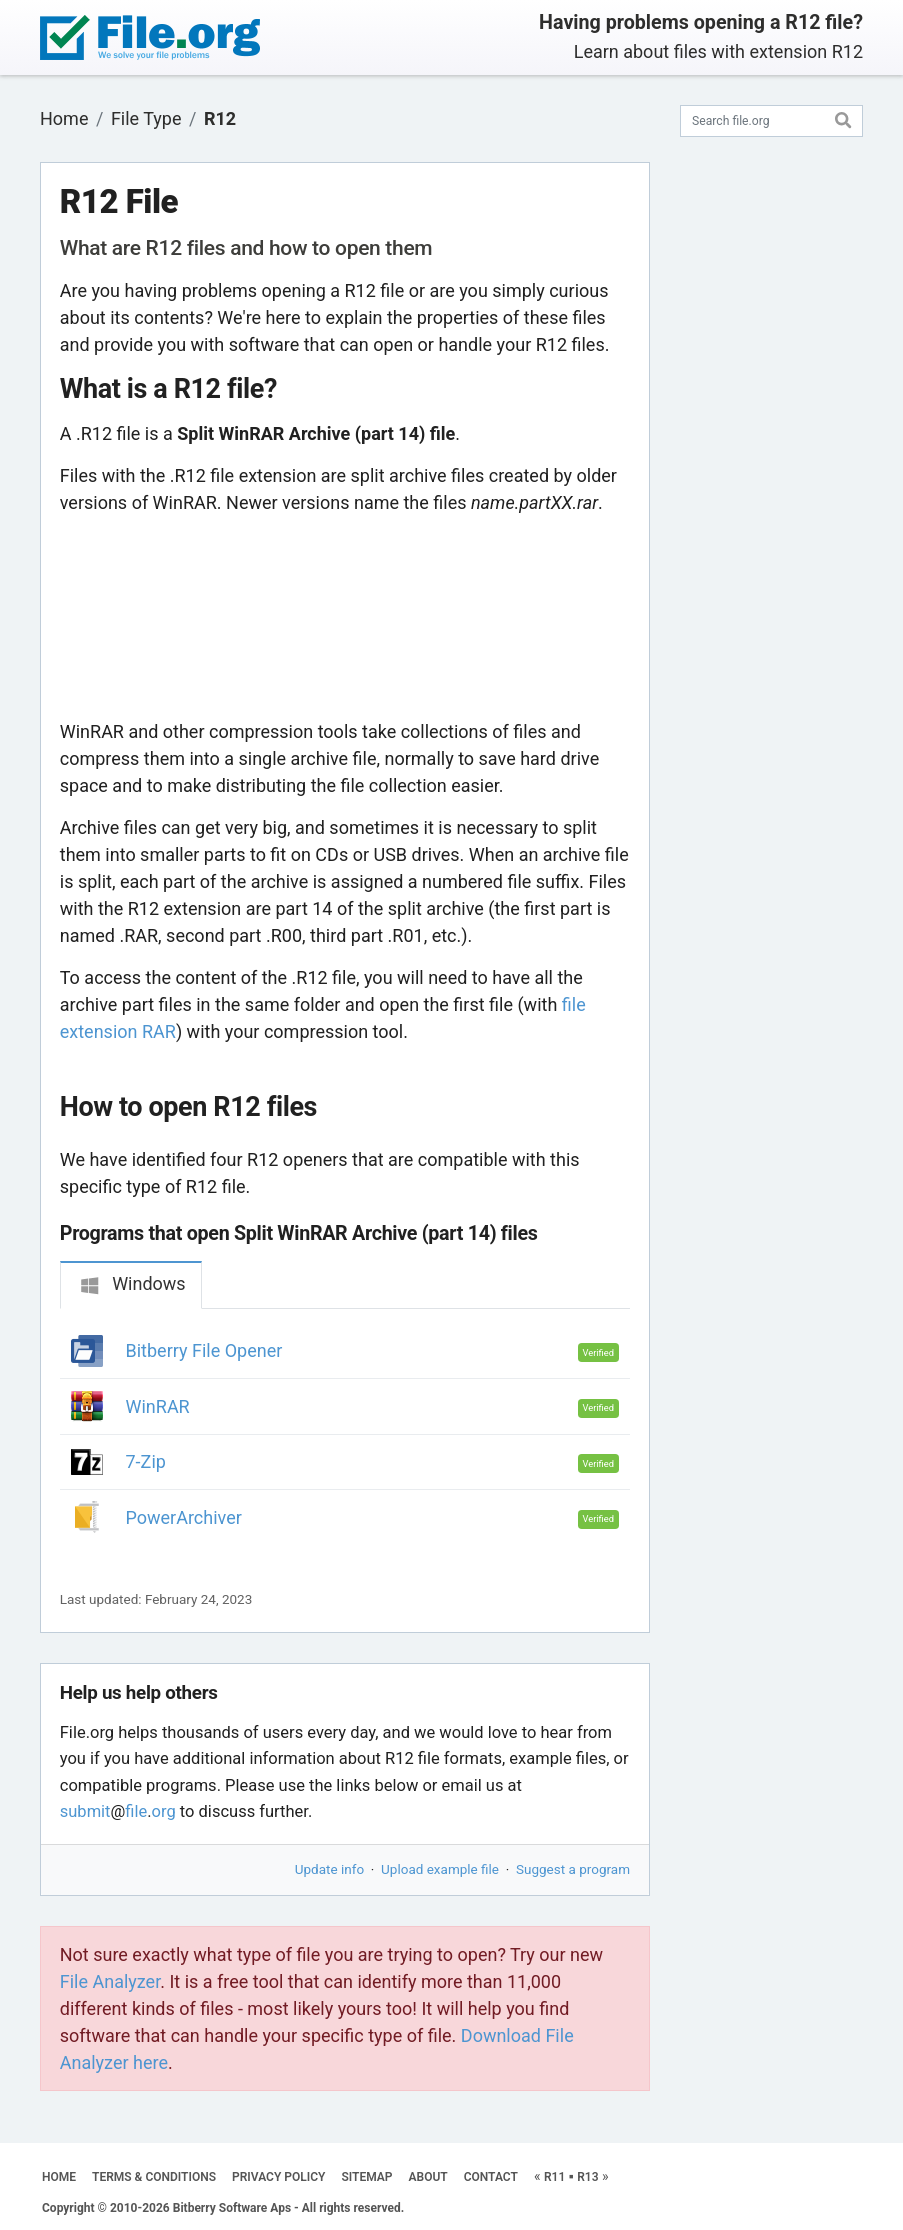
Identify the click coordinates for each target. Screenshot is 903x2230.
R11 (554, 2177)
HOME (59, 2177)
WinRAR (158, 1406)
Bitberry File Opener (204, 1350)
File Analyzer (110, 1981)
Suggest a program (573, 1869)
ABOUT (428, 2177)
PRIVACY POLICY (278, 2177)
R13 (587, 2177)
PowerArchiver (184, 1517)
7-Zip (146, 1461)
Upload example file (440, 1869)
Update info (329, 1869)
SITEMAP (366, 2177)
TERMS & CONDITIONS (154, 2177)
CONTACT (491, 2177)
